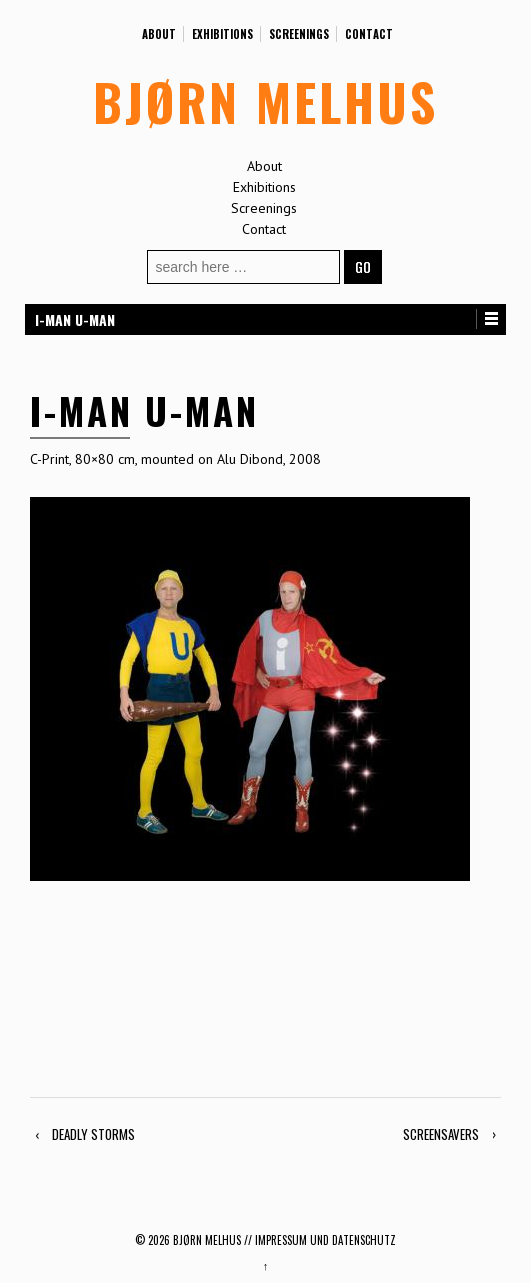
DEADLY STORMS (93, 1134)
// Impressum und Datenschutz (320, 1240)
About (159, 34)
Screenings (299, 34)
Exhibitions (222, 34)
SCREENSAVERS (441, 1134)
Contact (369, 34)
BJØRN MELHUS (265, 101)
